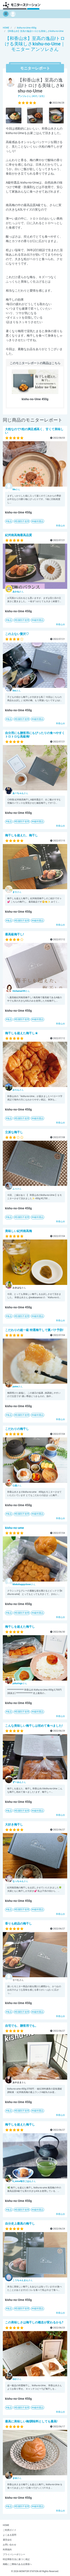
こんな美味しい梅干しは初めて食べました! (34, 1725)
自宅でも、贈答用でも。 (21, 2025)
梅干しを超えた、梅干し (21, 835)
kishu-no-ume (14, 1528)
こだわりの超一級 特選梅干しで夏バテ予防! (34, 1330)
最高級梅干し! (14, 934)
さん (16, 489)
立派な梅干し (14, 1132)
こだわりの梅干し (17, 1429)
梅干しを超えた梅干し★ (21, 1033)
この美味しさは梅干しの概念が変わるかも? (34, 2322)
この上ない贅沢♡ (17, 634)
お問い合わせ (9, 2544)
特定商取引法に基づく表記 (16, 2559)
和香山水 (60, 525)
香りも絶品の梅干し (18, 1923)
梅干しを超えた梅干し (20, 1626)
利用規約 (7, 2549)
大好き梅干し (14, 1824)
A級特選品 (38, 521)
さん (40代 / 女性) (31, 96)
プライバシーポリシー (14, 2554)
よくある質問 (9, 2535)
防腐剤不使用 (22, 521)
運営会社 (7, 2539)
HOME (6, 2525)
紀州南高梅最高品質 (18, 535)
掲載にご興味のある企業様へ (17, 2564)
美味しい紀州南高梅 (18, 1231)
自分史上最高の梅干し (20, 2223)
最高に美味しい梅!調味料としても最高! (31, 2421)
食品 (9, 521)
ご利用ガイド (9, 2530)
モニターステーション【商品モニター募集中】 (21, 5)
